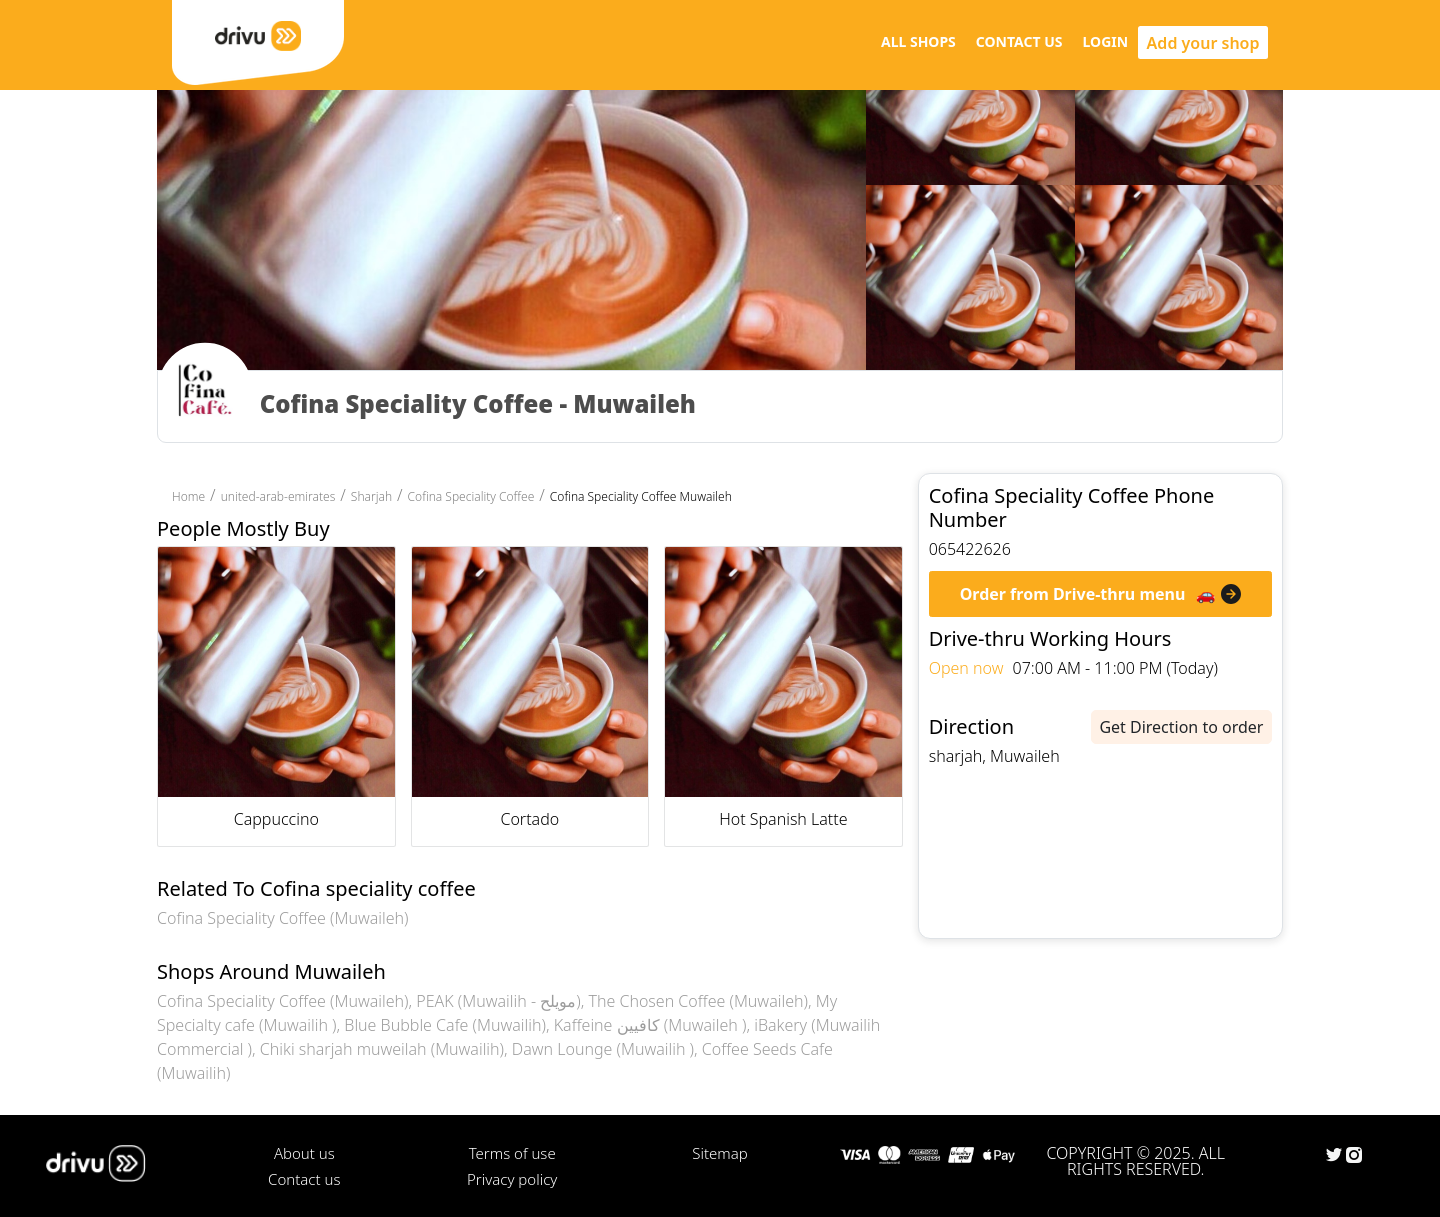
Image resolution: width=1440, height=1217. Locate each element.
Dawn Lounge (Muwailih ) (603, 1049)
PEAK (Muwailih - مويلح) (498, 1001)
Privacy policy (512, 1179)
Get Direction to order (1181, 727)
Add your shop (1203, 43)
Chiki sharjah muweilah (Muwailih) (382, 1049)
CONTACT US (1019, 41)
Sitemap (719, 1153)
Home (188, 496)
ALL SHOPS (918, 41)
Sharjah (371, 496)
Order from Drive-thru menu (1073, 594)
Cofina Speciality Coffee (471, 496)
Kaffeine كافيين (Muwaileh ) (650, 1025)
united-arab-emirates (278, 496)
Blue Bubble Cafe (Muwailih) (445, 1025)
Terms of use (512, 1153)
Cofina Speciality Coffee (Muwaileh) (282, 918)
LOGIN (1106, 41)
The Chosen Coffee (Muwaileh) (698, 1001)
